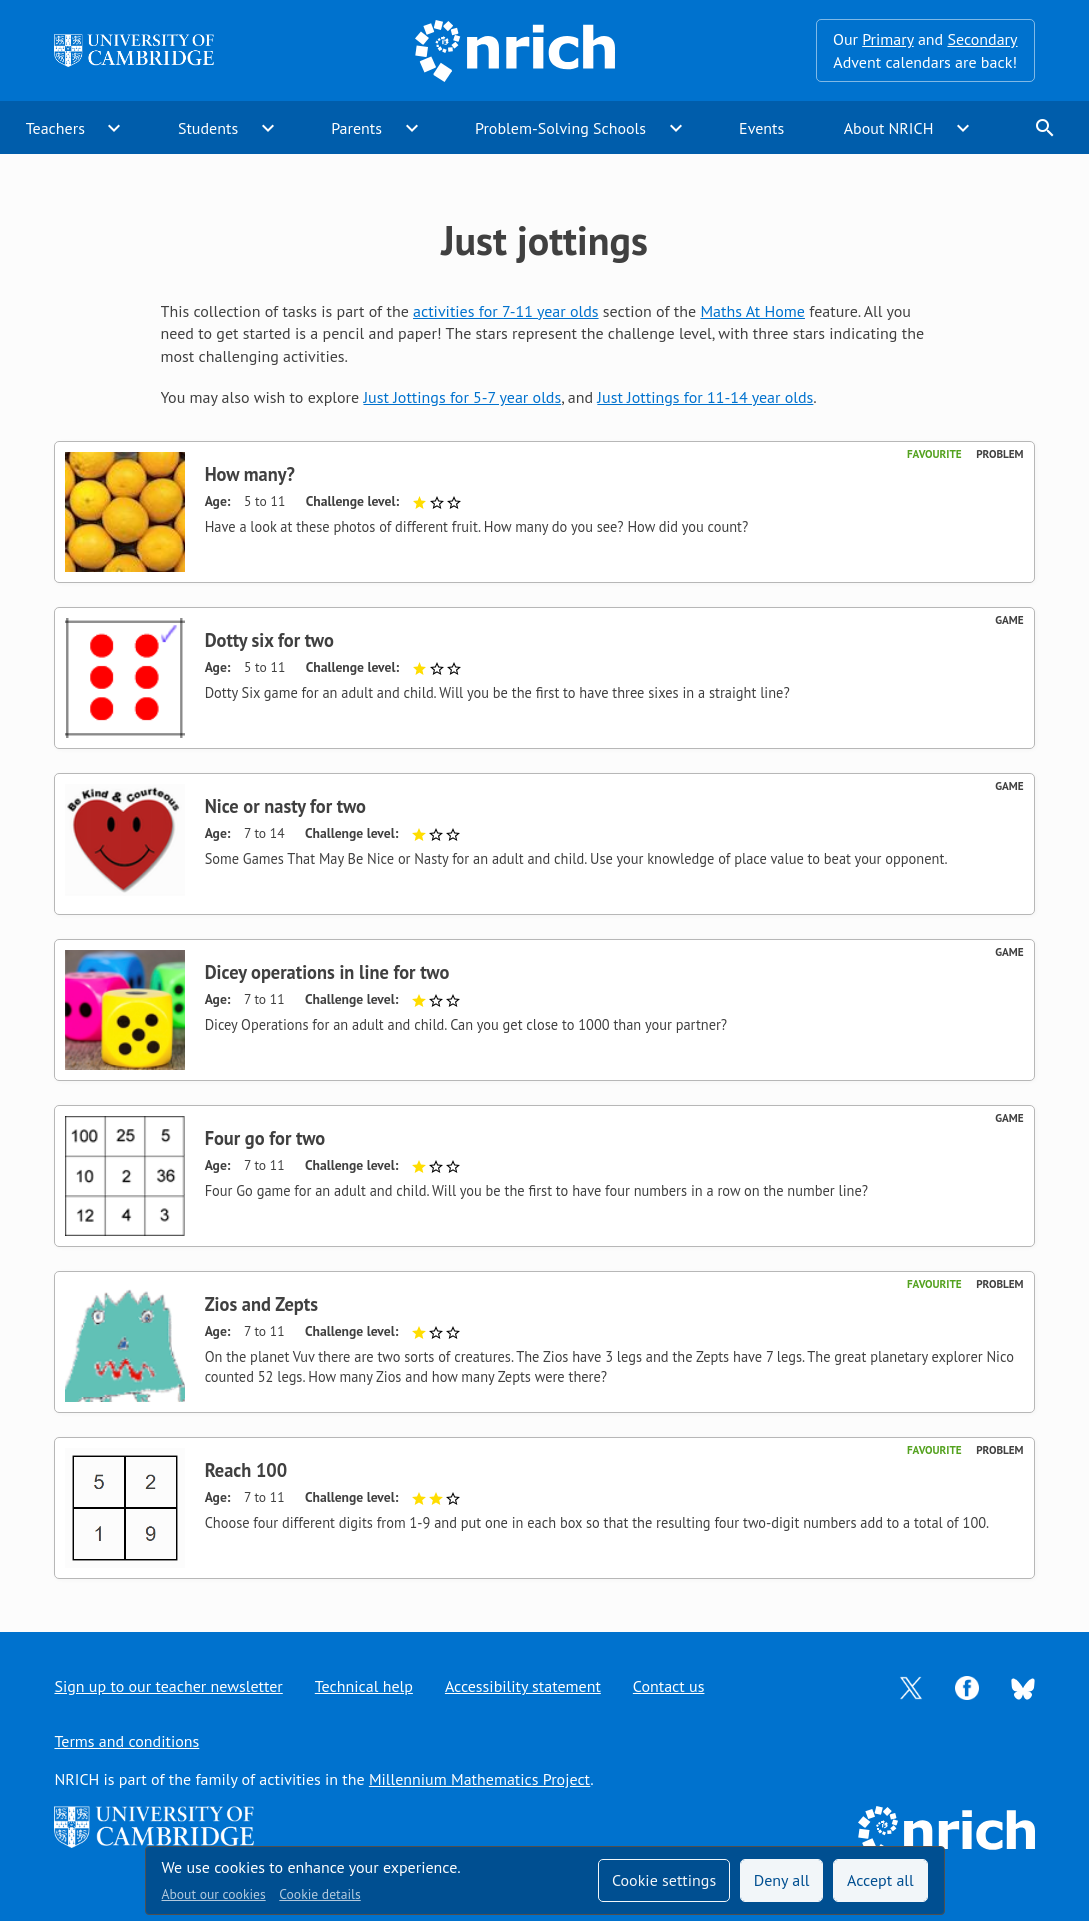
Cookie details (319, 1894)
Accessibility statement (523, 1686)
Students (208, 128)
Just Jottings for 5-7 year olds (462, 397)
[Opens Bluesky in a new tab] (1023, 1687)
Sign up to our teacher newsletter (168, 1686)
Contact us (669, 1686)
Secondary (982, 39)
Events (761, 128)
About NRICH (889, 128)
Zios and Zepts (261, 1304)
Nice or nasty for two (285, 806)
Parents (356, 128)
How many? (250, 474)
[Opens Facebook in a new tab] (967, 1686)
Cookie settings (664, 1880)
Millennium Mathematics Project (479, 1779)
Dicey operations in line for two (327, 972)
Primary (887, 39)
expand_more (114, 128)
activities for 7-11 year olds (506, 311)
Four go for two (265, 1138)
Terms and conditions (126, 1741)
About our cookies (214, 1894)
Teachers (55, 128)
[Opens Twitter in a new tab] (911, 1686)
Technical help (364, 1686)
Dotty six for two (269, 640)
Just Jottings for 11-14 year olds (705, 397)
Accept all (880, 1880)
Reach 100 (246, 1470)
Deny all (782, 1880)
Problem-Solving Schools (560, 128)
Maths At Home (752, 311)
